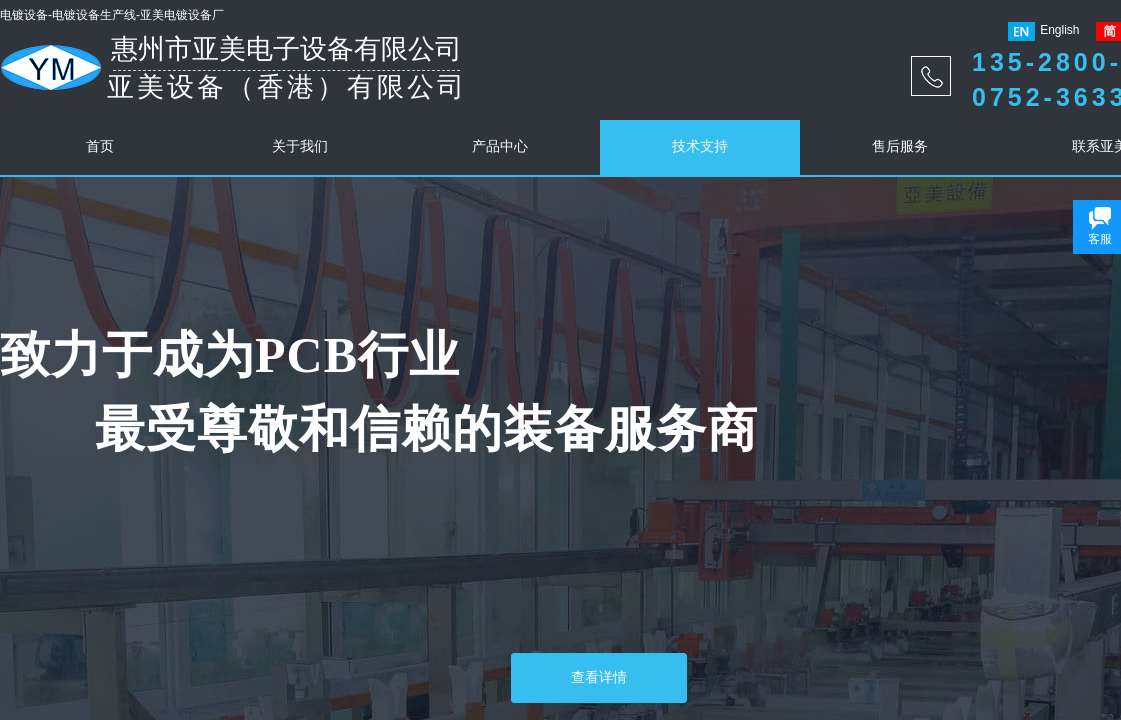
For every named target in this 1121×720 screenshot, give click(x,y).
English (1043, 31)
